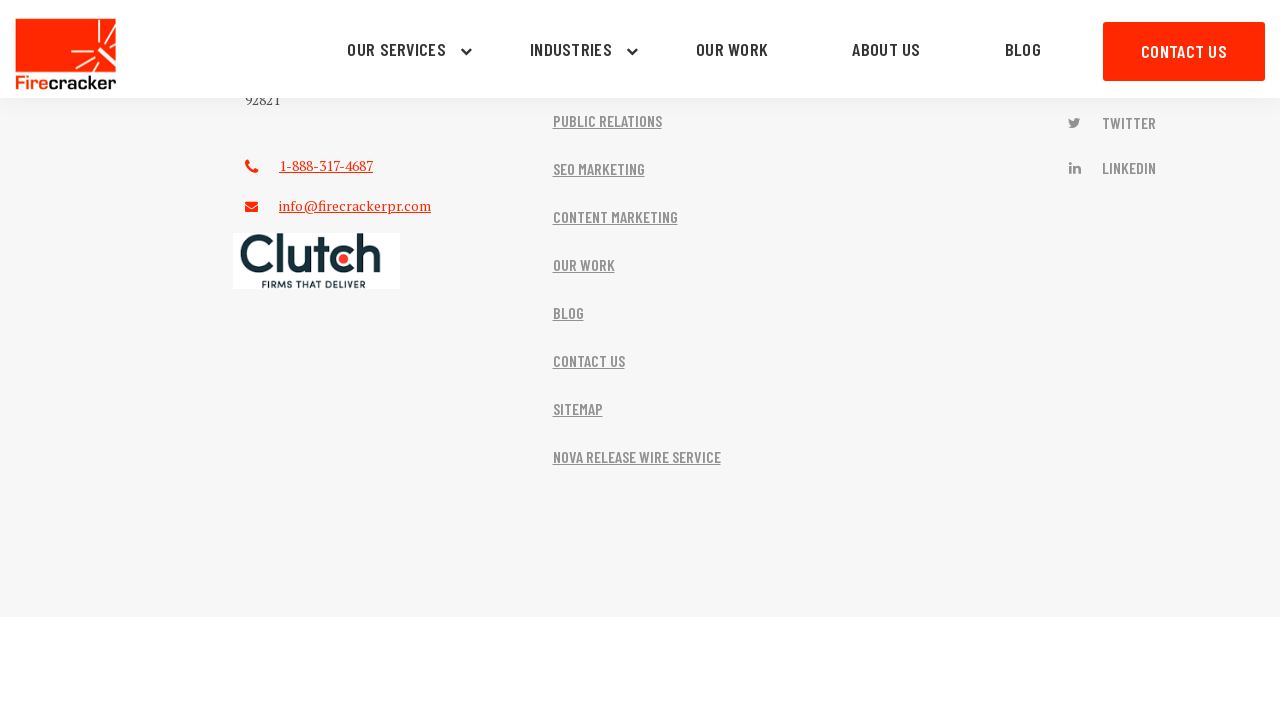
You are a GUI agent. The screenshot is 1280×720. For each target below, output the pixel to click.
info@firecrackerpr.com (355, 205)
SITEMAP (578, 408)
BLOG (1023, 49)
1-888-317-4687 (326, 165)
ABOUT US (886, 49)
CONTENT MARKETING (615, 216)
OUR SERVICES (396, 49)
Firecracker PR (66, 54)
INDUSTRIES (571, 49)
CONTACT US (1184, 51)
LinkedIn (1110, 167)
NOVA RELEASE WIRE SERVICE (637, 456)
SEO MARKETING (599, 168)
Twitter (1110, 122)
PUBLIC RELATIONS (607, 120)
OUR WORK (732, 49)
